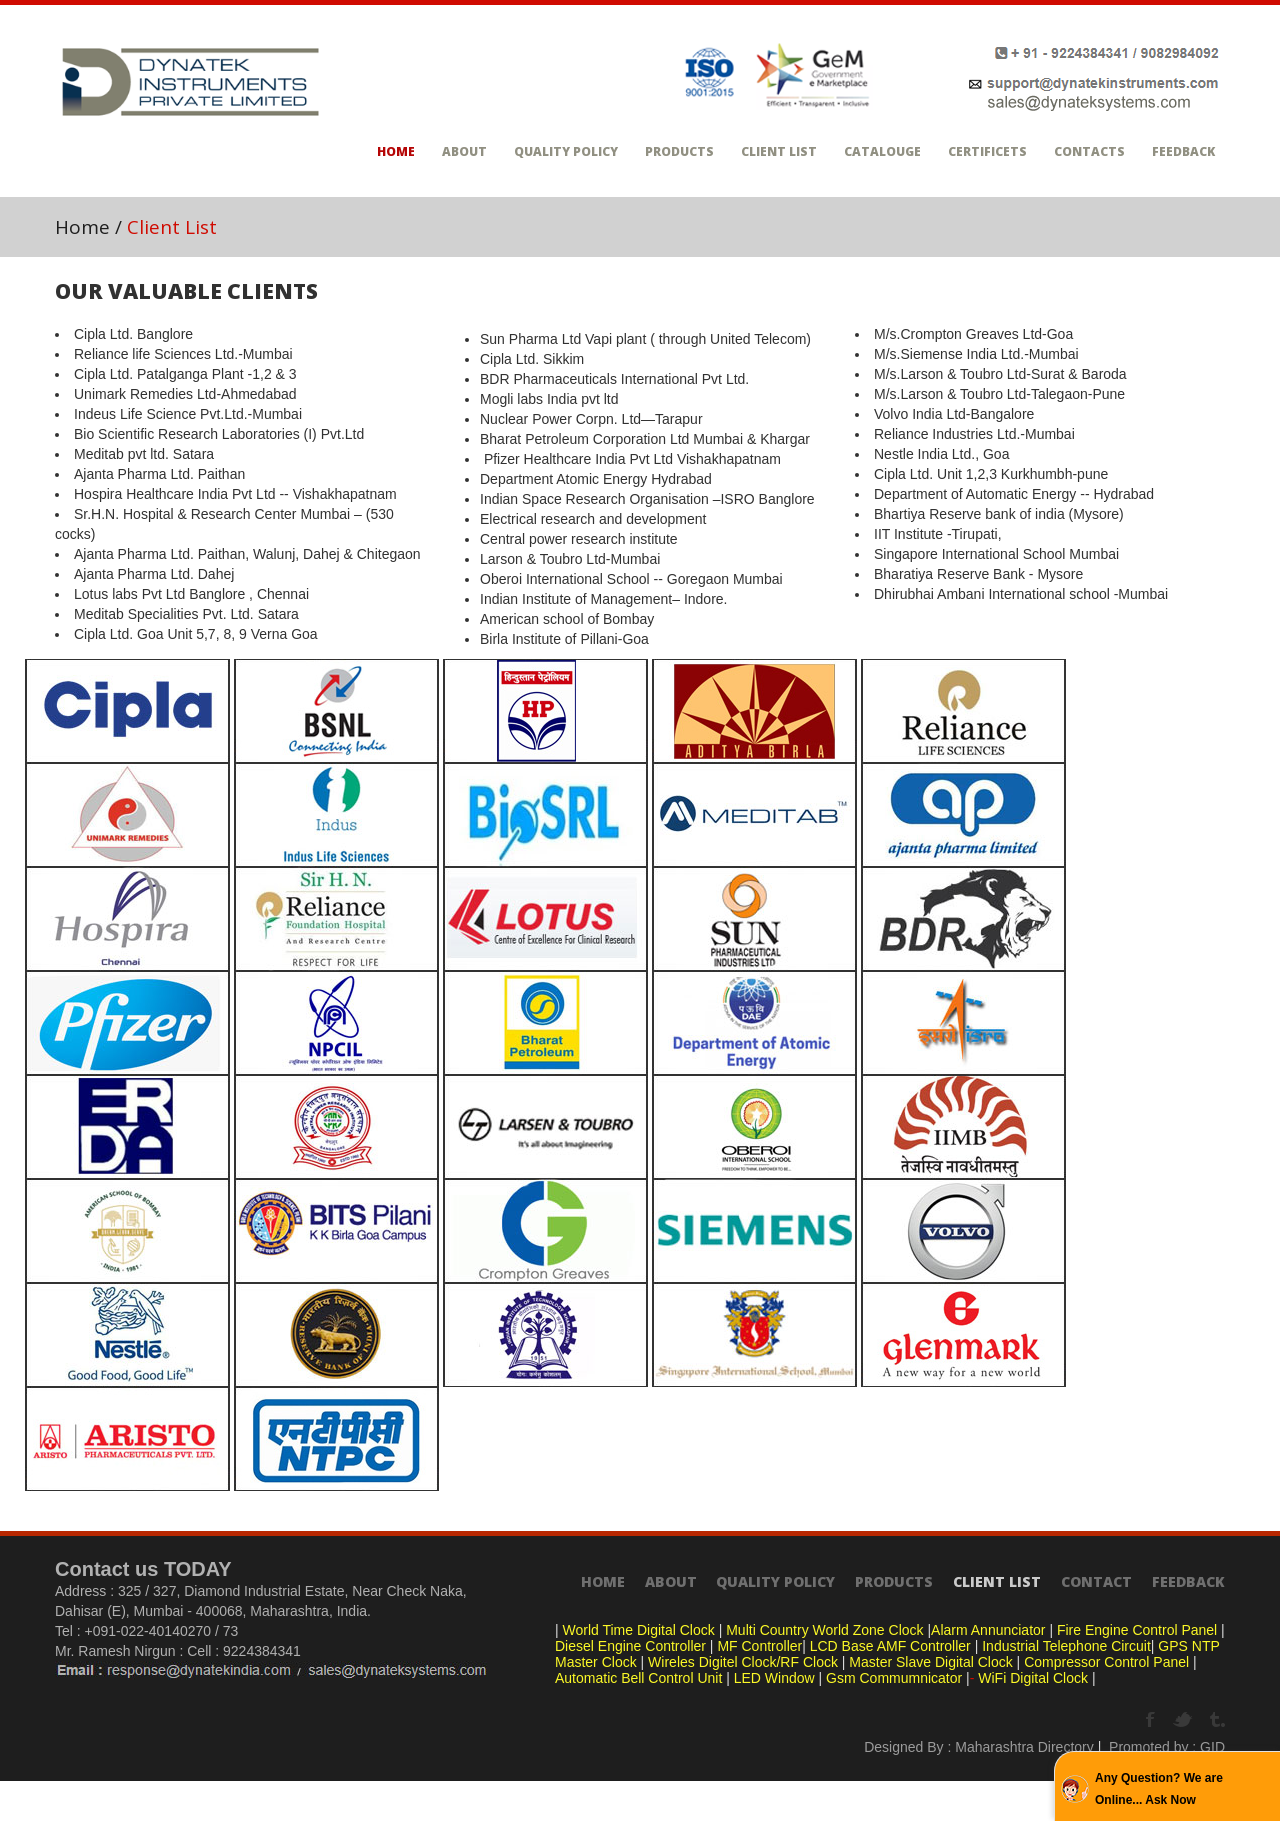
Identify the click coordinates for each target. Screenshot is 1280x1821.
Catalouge (882, 151)
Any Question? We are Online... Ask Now (1159, 1789)
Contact (1096, 1581)
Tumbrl (1217, 1720)
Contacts (1089, 151)
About (464, 151)
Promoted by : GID (1167, 1747)
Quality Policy (566, 151)
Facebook (1152, 1720)
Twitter (1184, 1720)
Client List (779, 151)
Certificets (987, 151)
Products (679, 151)
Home (396, 151)
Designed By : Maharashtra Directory (979, 1747)
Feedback (1183, 151)
